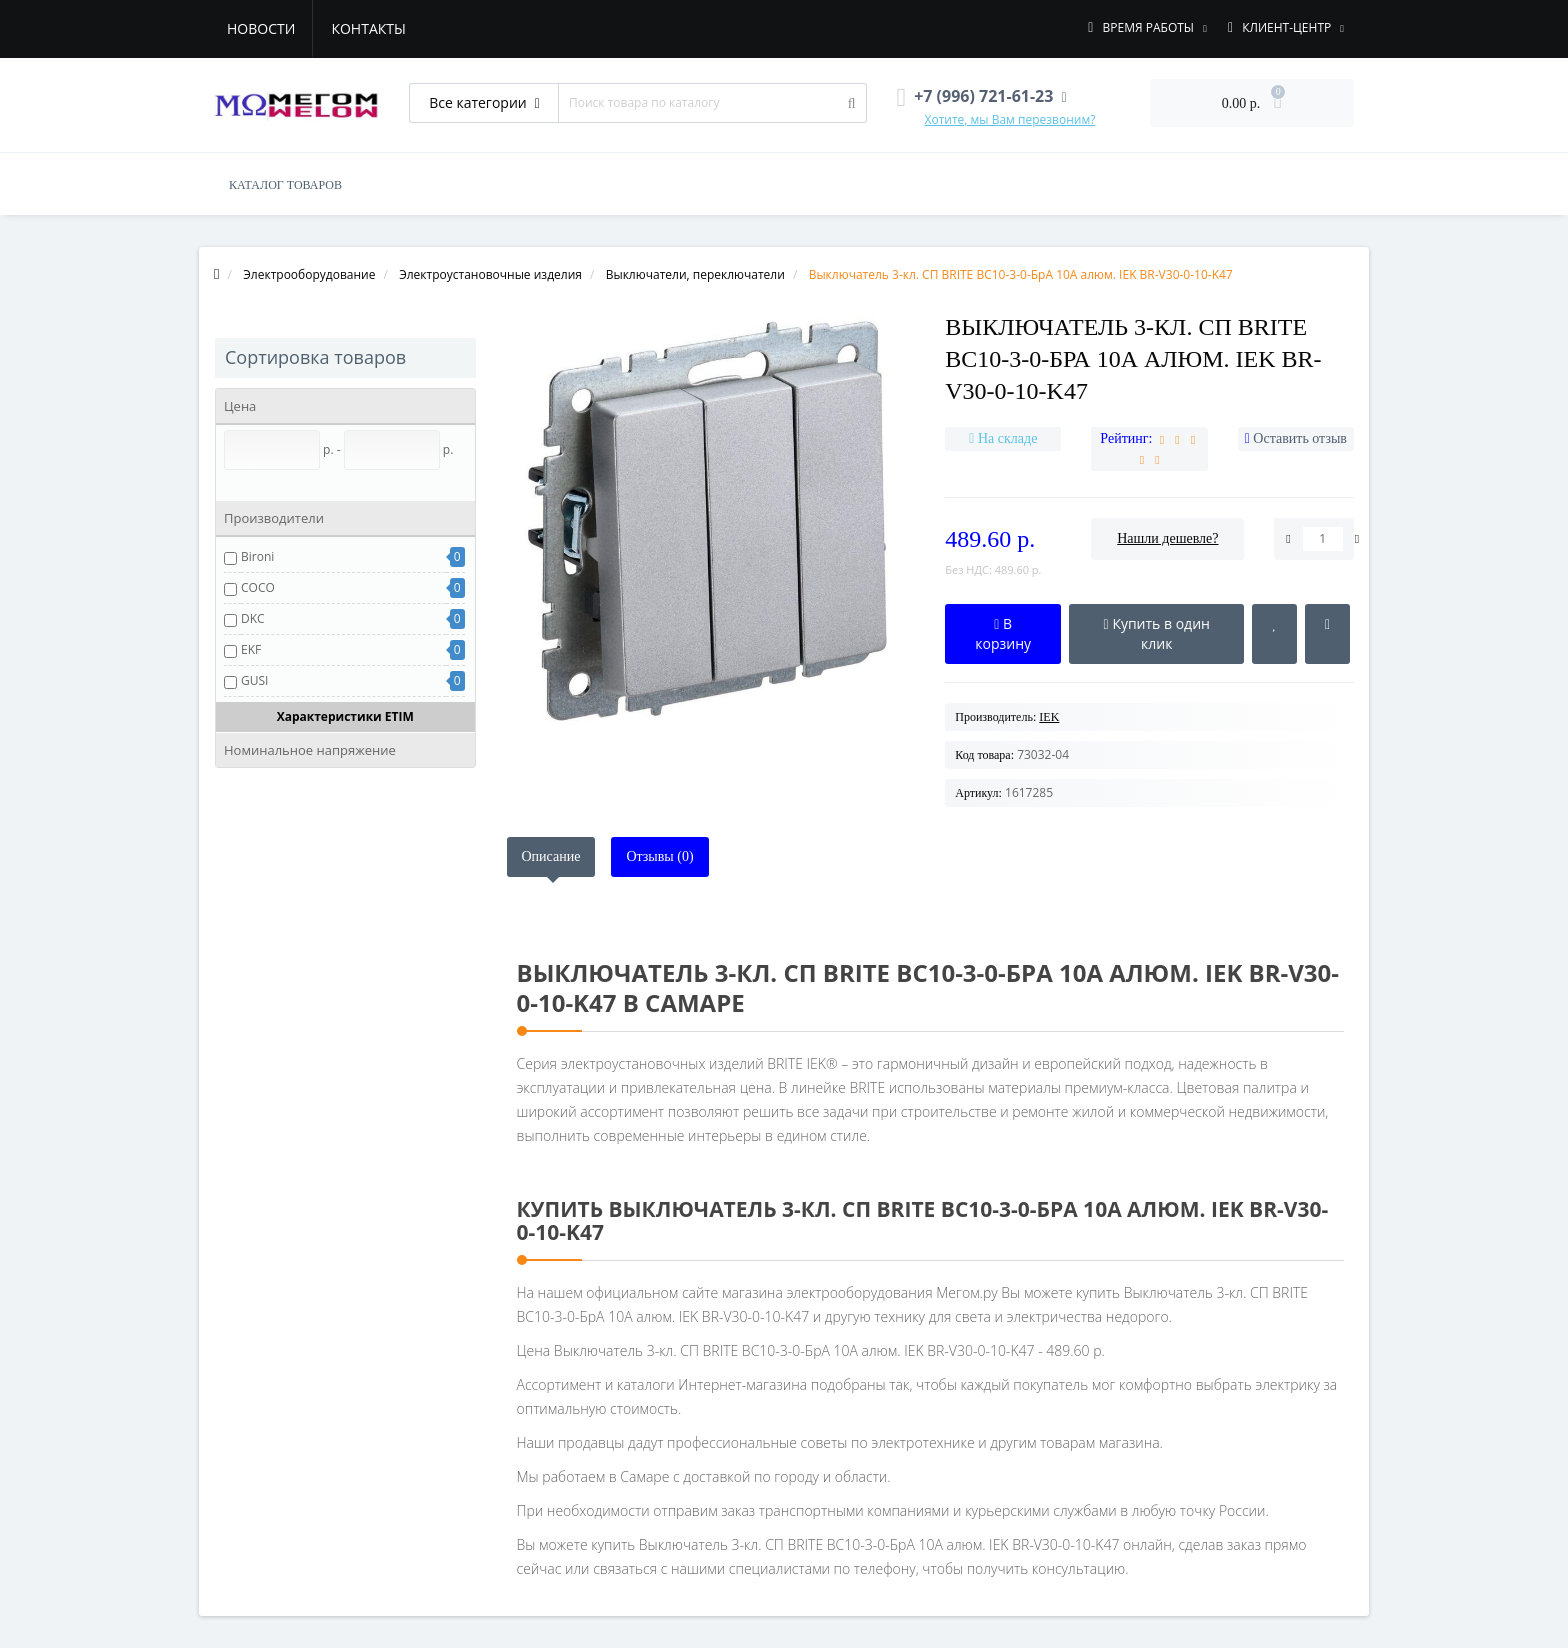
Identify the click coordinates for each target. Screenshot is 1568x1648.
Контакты (368, 28)
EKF (251, 649)
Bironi (257, 556)
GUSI (254, 680)
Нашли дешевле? (1167, 538)
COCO (258, 587)
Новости (261, 28)
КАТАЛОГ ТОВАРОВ (285, 185)
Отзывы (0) (659, 856)
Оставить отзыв (1300, 438)
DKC (253, 618)
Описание (551, 856)
